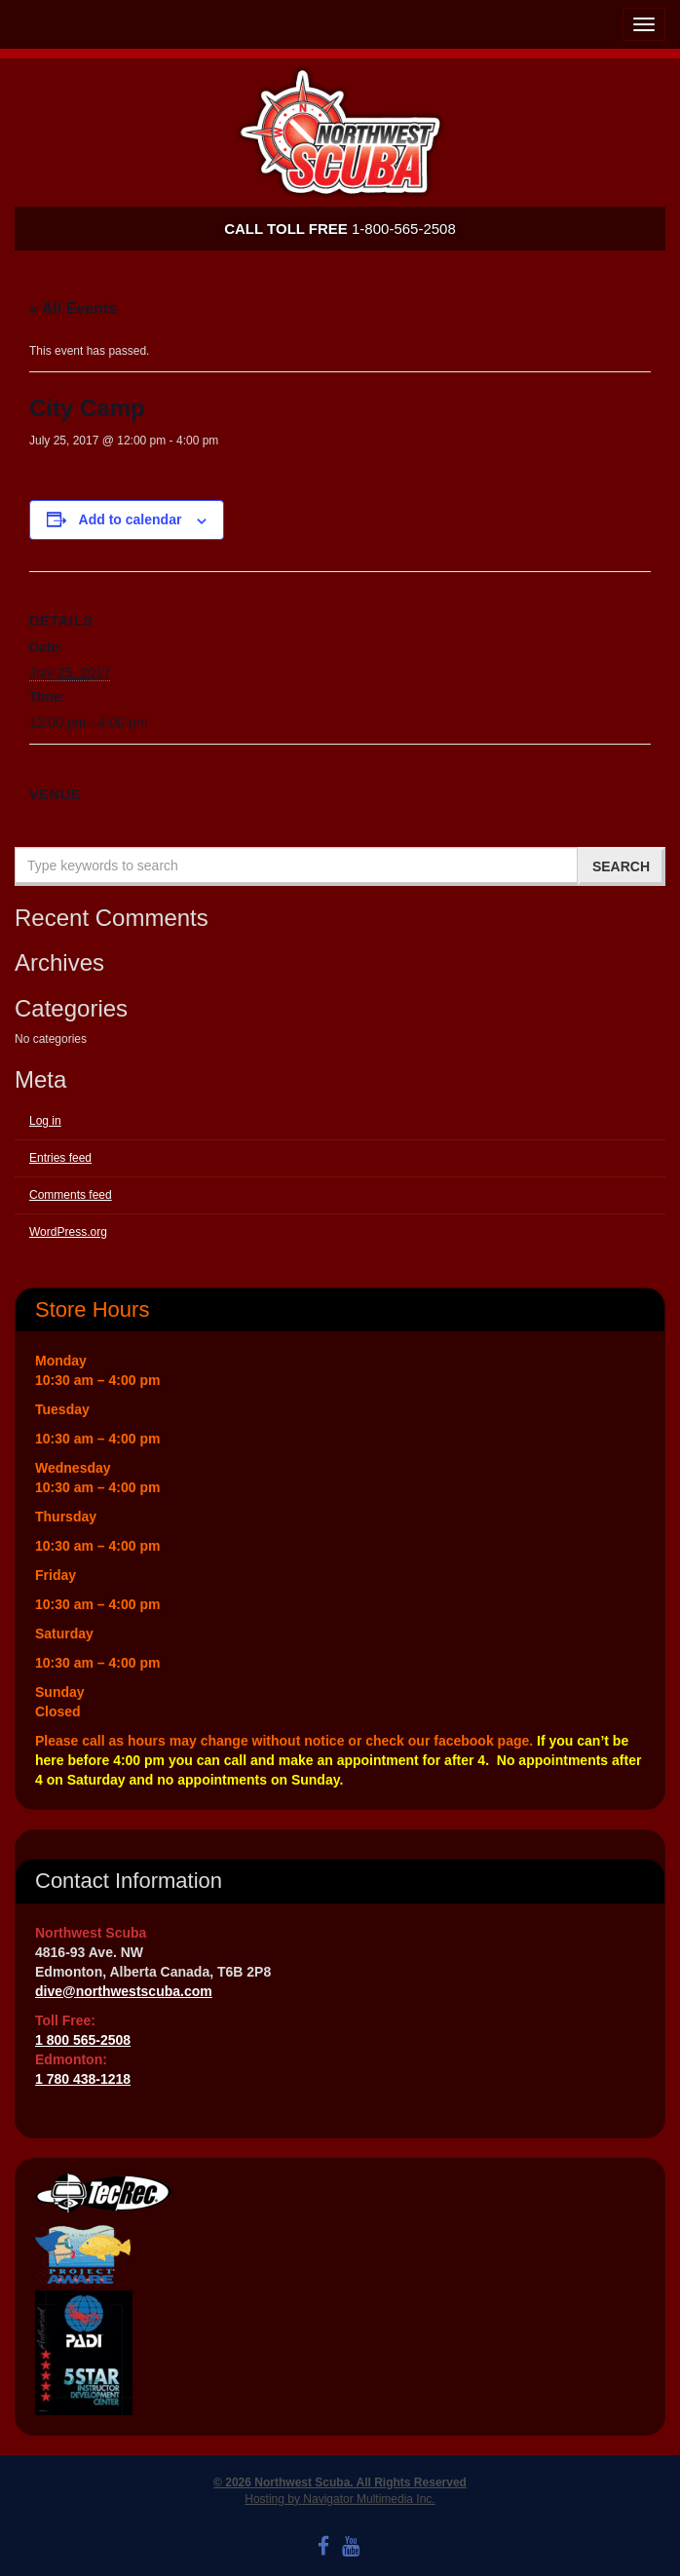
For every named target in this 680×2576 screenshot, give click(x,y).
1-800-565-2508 (340, 228)
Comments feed (70, 1195)
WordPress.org (68, 1232)
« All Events (73, 308)
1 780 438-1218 (83, 2079)
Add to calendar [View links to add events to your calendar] (130, 519)
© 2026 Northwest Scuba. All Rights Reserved (340, 2482)
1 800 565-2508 (83, 2040)
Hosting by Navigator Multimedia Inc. (339, 2499)
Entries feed (60, 1158)
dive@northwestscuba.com (123, 1991)
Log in (45, 1121)
